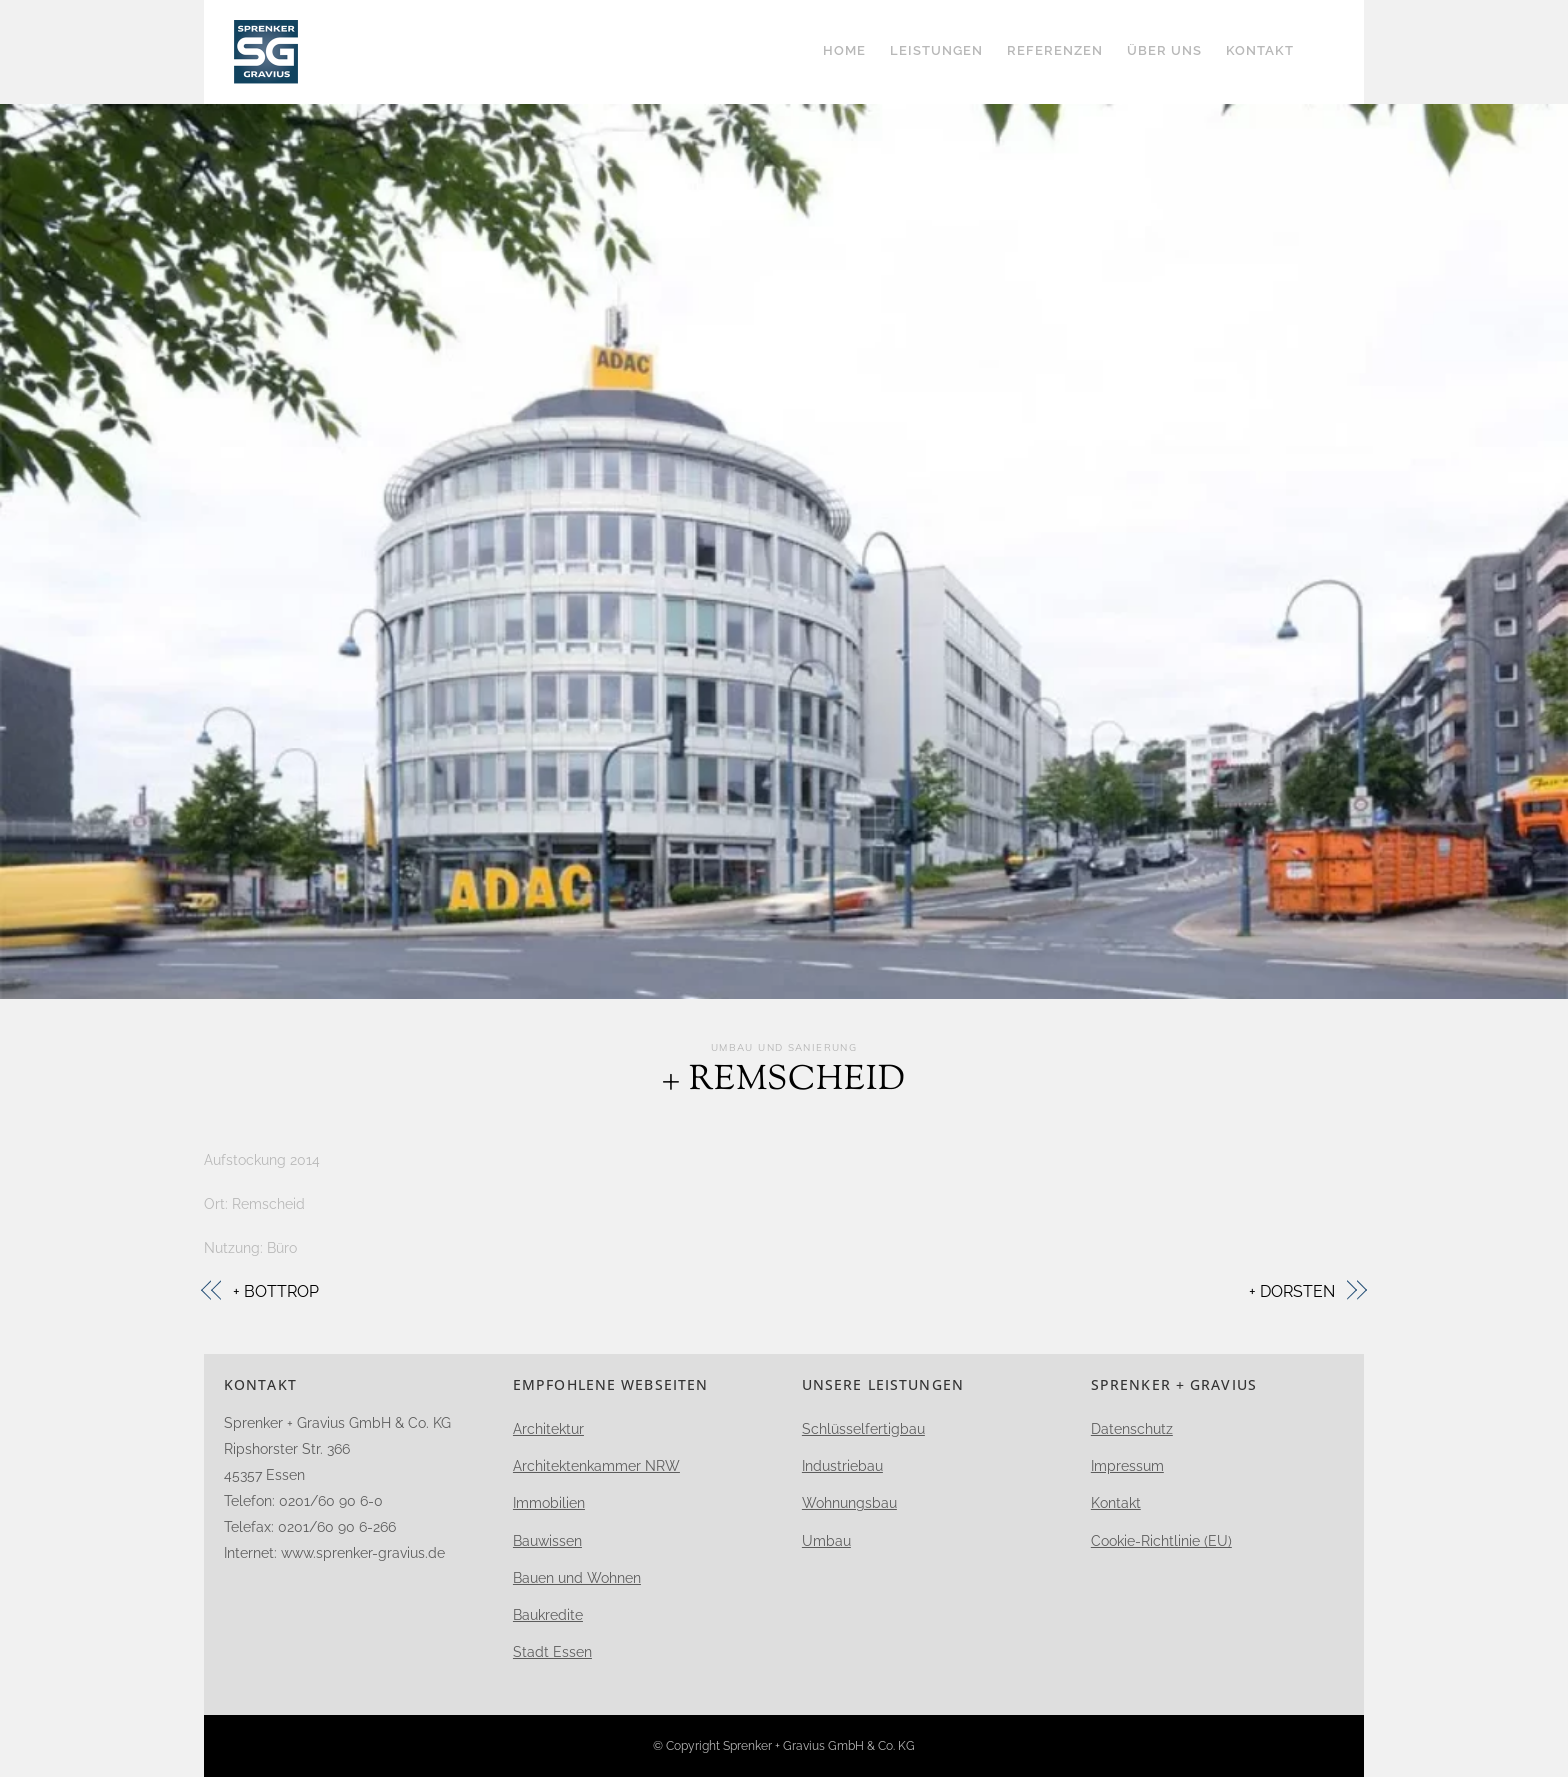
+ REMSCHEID (784, 1081)
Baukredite (548, 1615)
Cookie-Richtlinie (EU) (1161, 1541)
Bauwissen (547, 1541)
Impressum (1127, 1466)
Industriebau (842, 1466)
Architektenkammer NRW (596, 1466)
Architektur (548, 1429)
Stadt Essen (552, 1652)
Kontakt (1260, 50)
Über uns (1164, 50)
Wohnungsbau (849, 1503)
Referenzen (1055, 50)
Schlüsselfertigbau (863, 1429)
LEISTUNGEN (936, 50)
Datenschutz (1132, 1429)
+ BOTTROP (275, 1291)
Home (844, 50)
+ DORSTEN (1291, 1291)
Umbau (826, 1541)
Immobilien (549, 1503)
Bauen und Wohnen (577, 1578)
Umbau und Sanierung (784, 1047)
